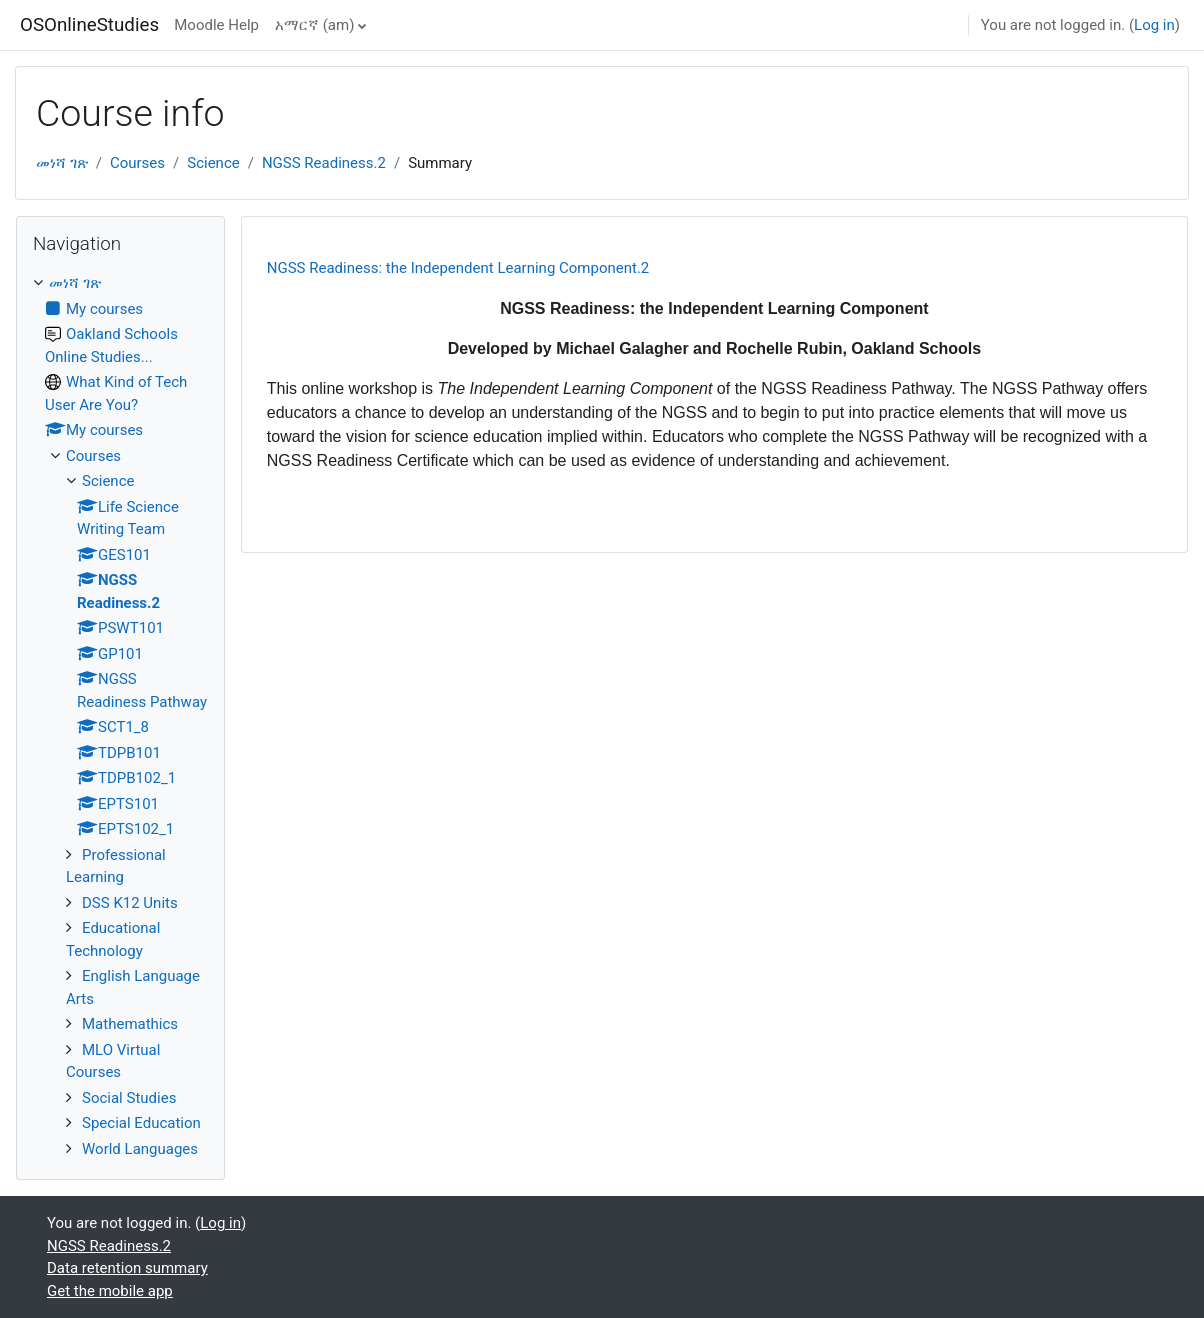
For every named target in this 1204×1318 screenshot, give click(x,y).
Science (213, 163)
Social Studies (129, 1098)
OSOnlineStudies (89, 25)
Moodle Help (216, 25)
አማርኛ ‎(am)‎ (314, 25)
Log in (1154, 25)
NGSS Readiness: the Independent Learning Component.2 (458, 268)
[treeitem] (120, 716)
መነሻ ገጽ (62, 163)
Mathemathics (130, 1024)
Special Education (141, 1123)
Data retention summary (127, 1268)
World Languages (140, 1149)
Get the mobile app (110, 1291)
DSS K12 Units (130, 903)
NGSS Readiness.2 (324, 163)
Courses (137, 163)
